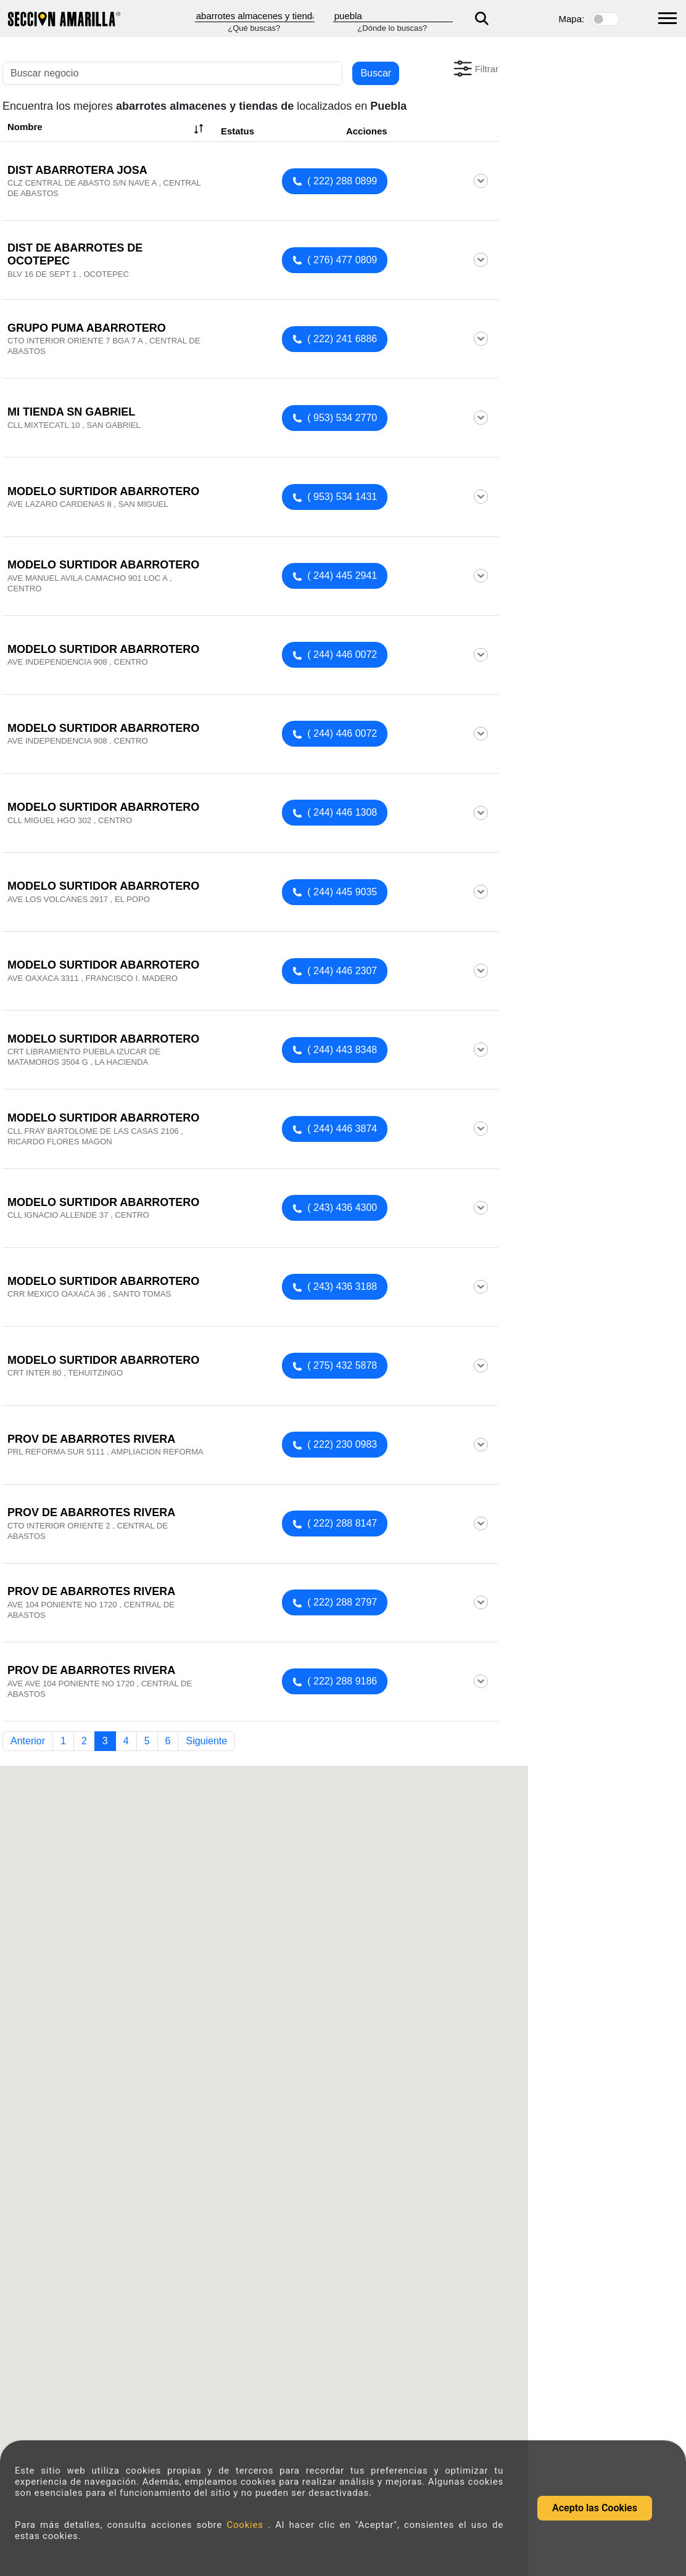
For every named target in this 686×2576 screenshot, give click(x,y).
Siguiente (206, 1741)
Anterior (27, 1741)
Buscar (375, 73)
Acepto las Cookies (594, 2508)
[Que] (255, 16)
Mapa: (572, 19)
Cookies (247, 2524)
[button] (474, 68)
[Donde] (393, 16)
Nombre (106, 128)
